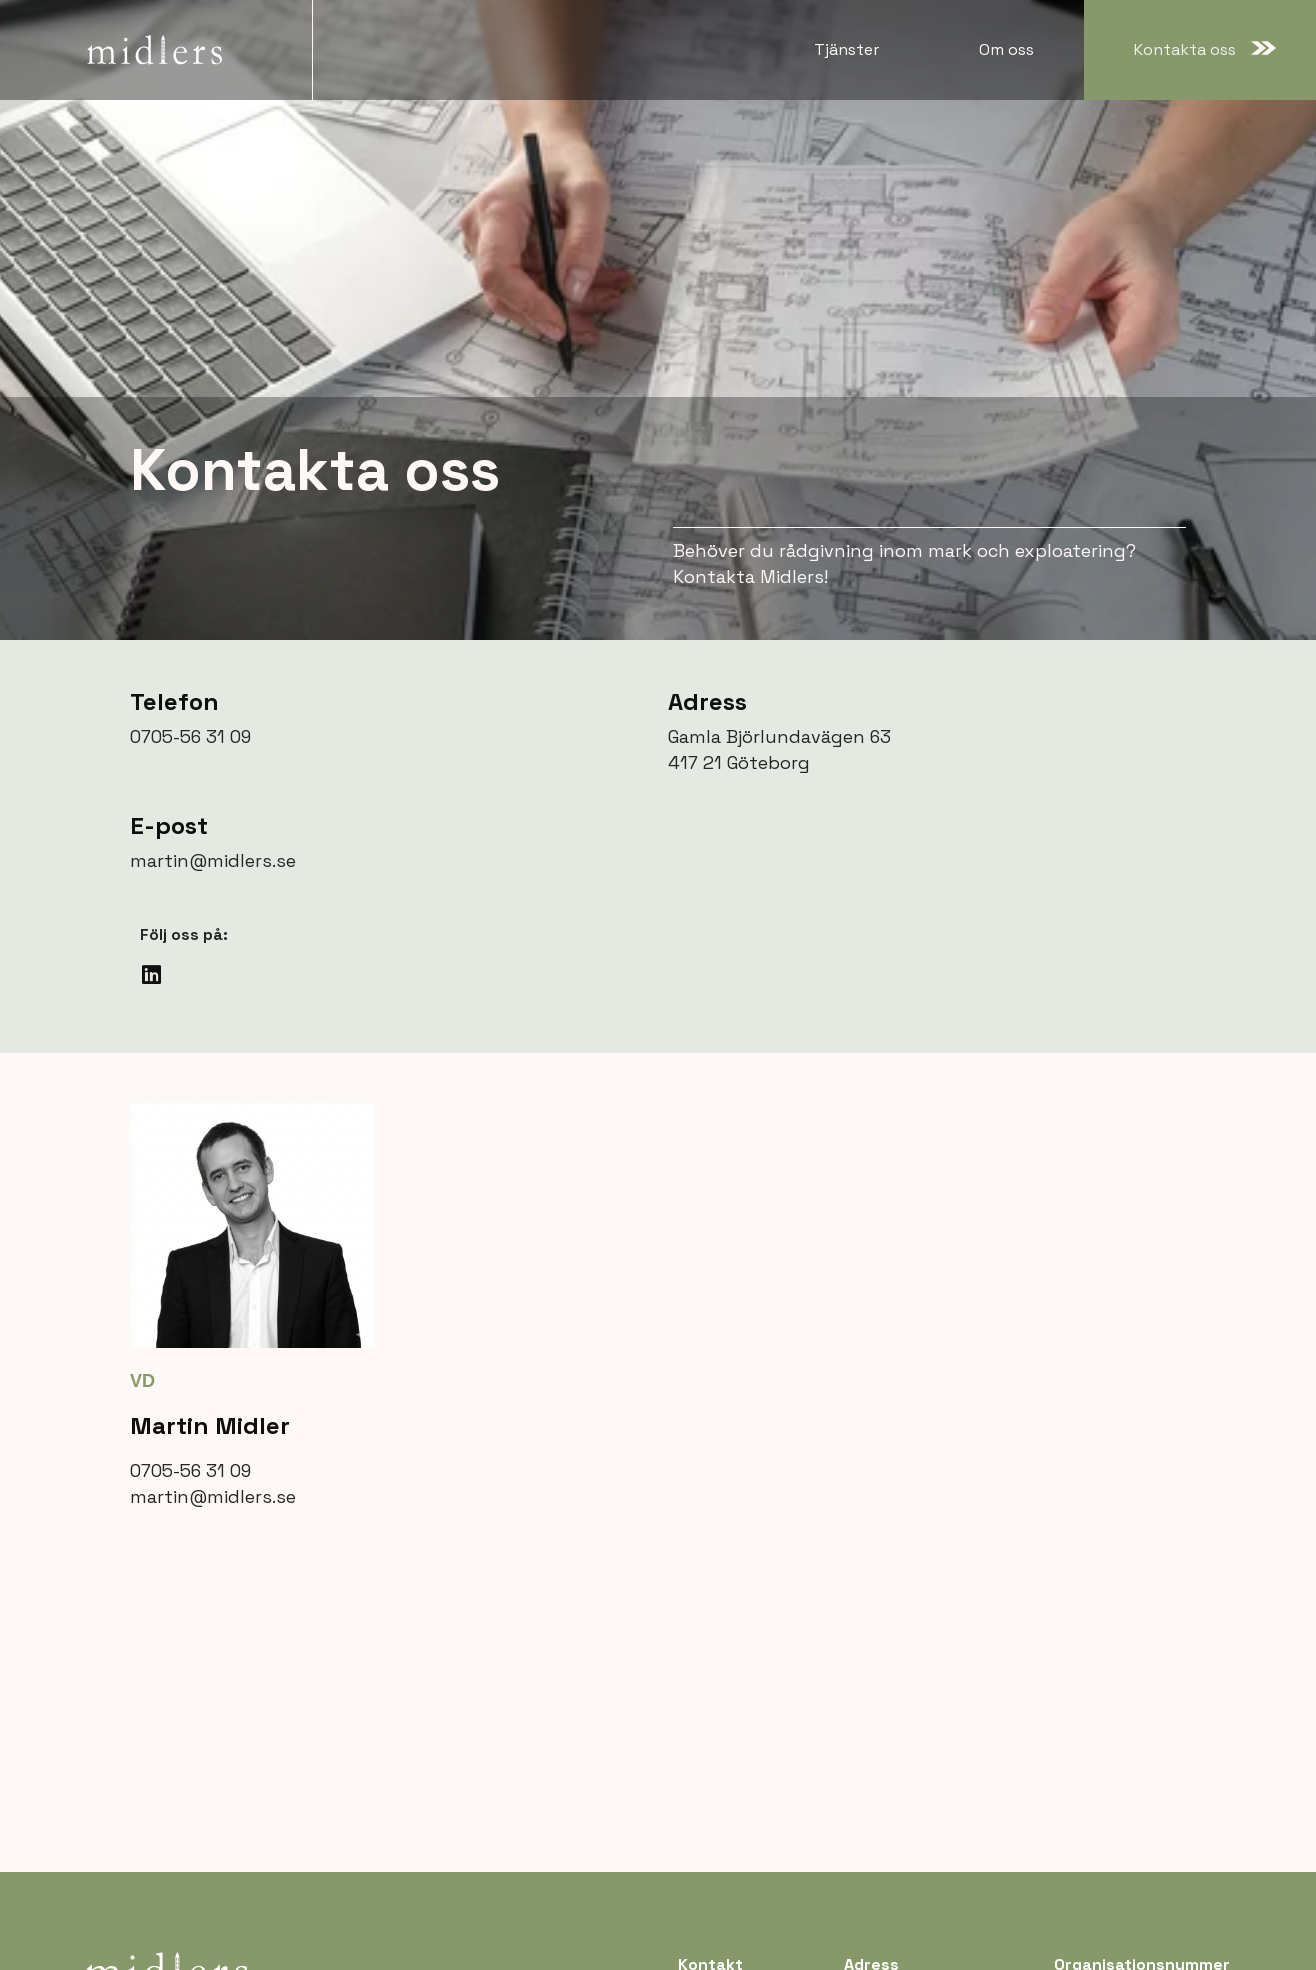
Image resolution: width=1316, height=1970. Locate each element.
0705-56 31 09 (190, 736)
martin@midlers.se (213, 860)
